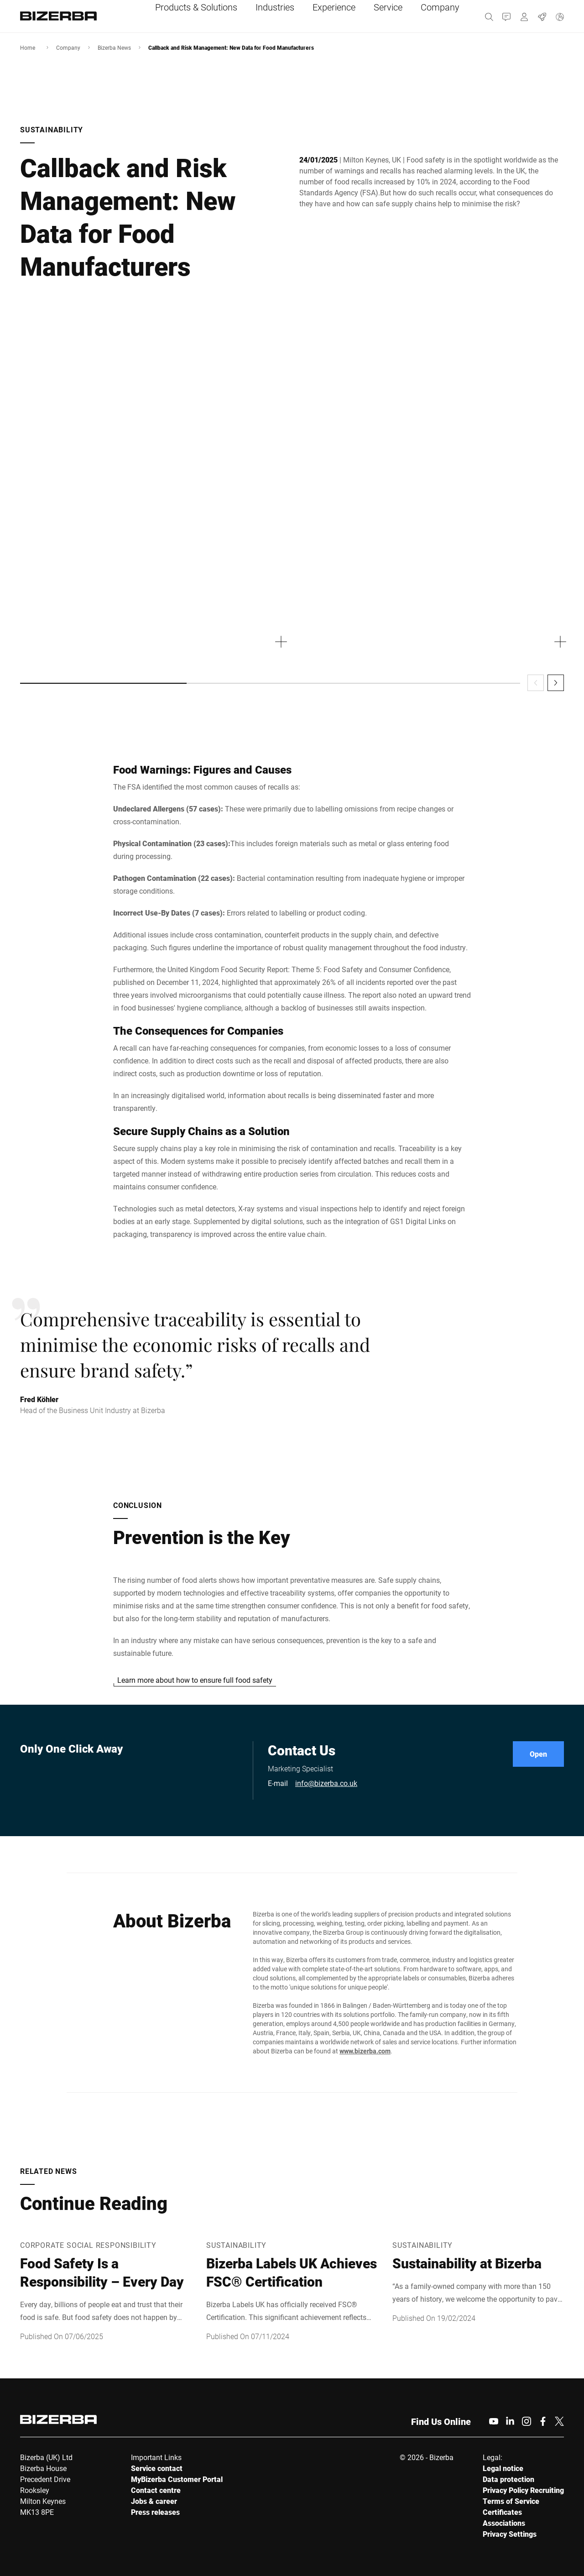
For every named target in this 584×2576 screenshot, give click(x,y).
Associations (504, 2523)
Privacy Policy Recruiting (523, 2490)
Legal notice (503, 2468)
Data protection (508, 2479)
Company (68, 47)
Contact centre (156, 2490)
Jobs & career (154, 2501)
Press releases (155, 2512)
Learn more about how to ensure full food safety (194, 1680)
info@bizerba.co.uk (326, 1783)
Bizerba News (114, 47)
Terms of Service (511, 2501)
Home (27, 47)
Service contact (156, 2468)
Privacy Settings (510, 2534)
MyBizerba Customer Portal (177, 2479)
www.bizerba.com (365, 2051)
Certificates (502, 2512)
